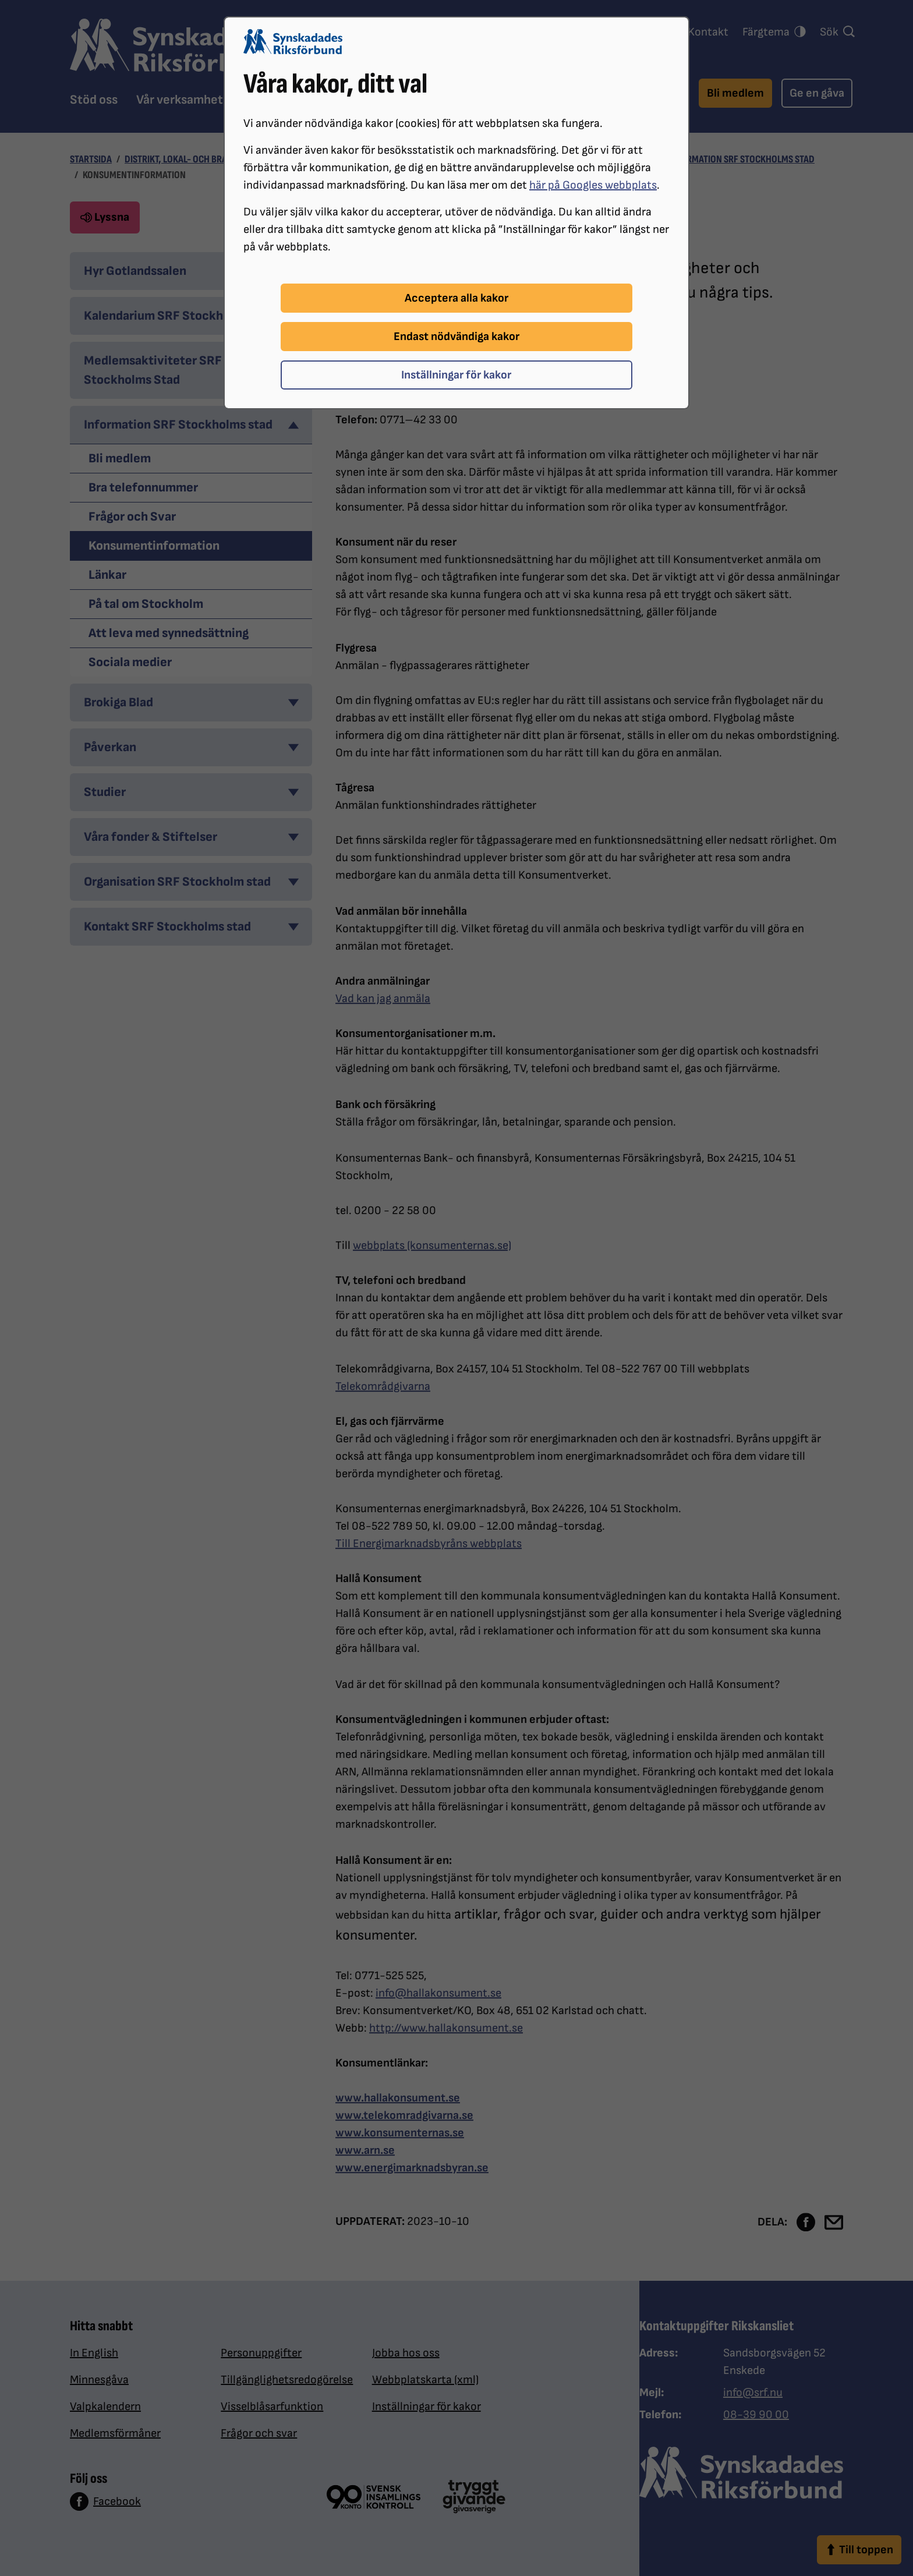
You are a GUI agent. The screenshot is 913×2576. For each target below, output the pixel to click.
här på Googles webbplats (593, 185)
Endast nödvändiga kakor (456, 337)
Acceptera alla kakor (456, 298)
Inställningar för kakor (456, 375)
